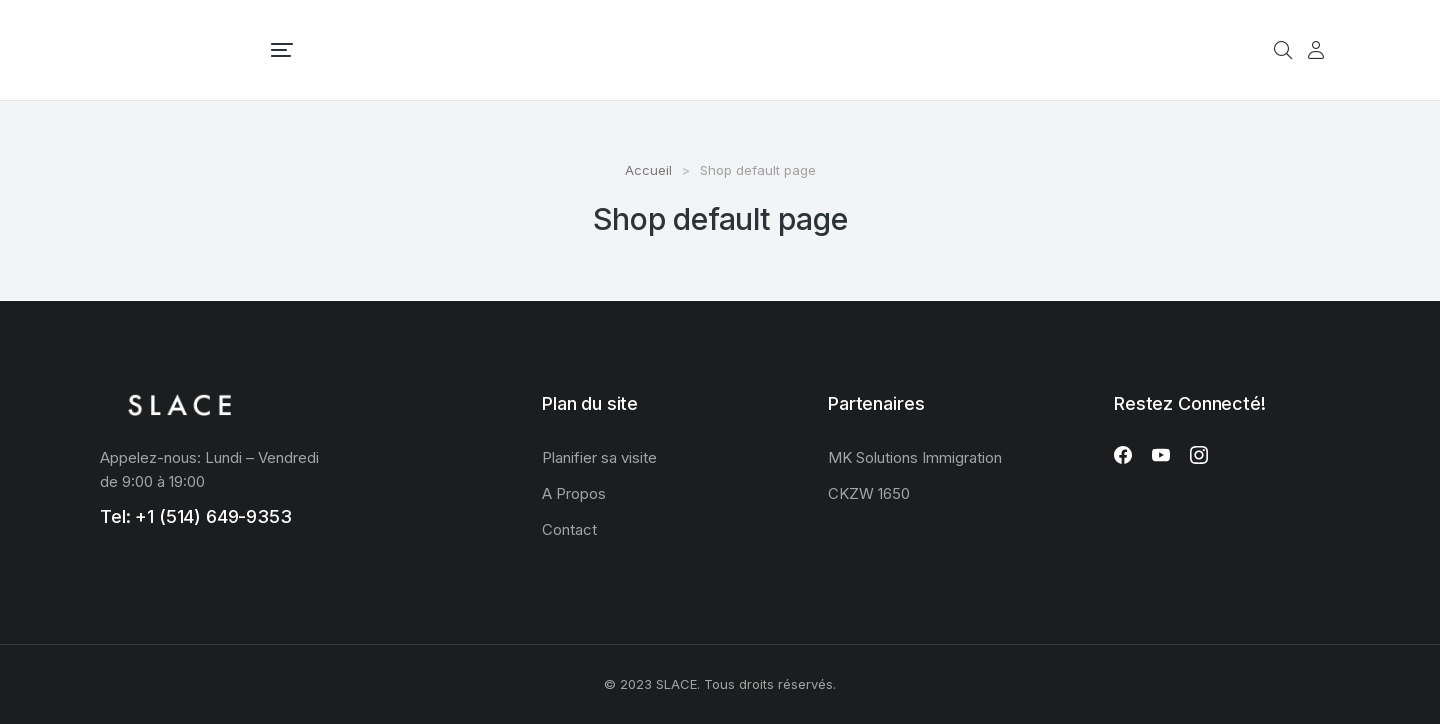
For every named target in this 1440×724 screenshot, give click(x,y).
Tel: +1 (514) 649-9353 (196, 516)
